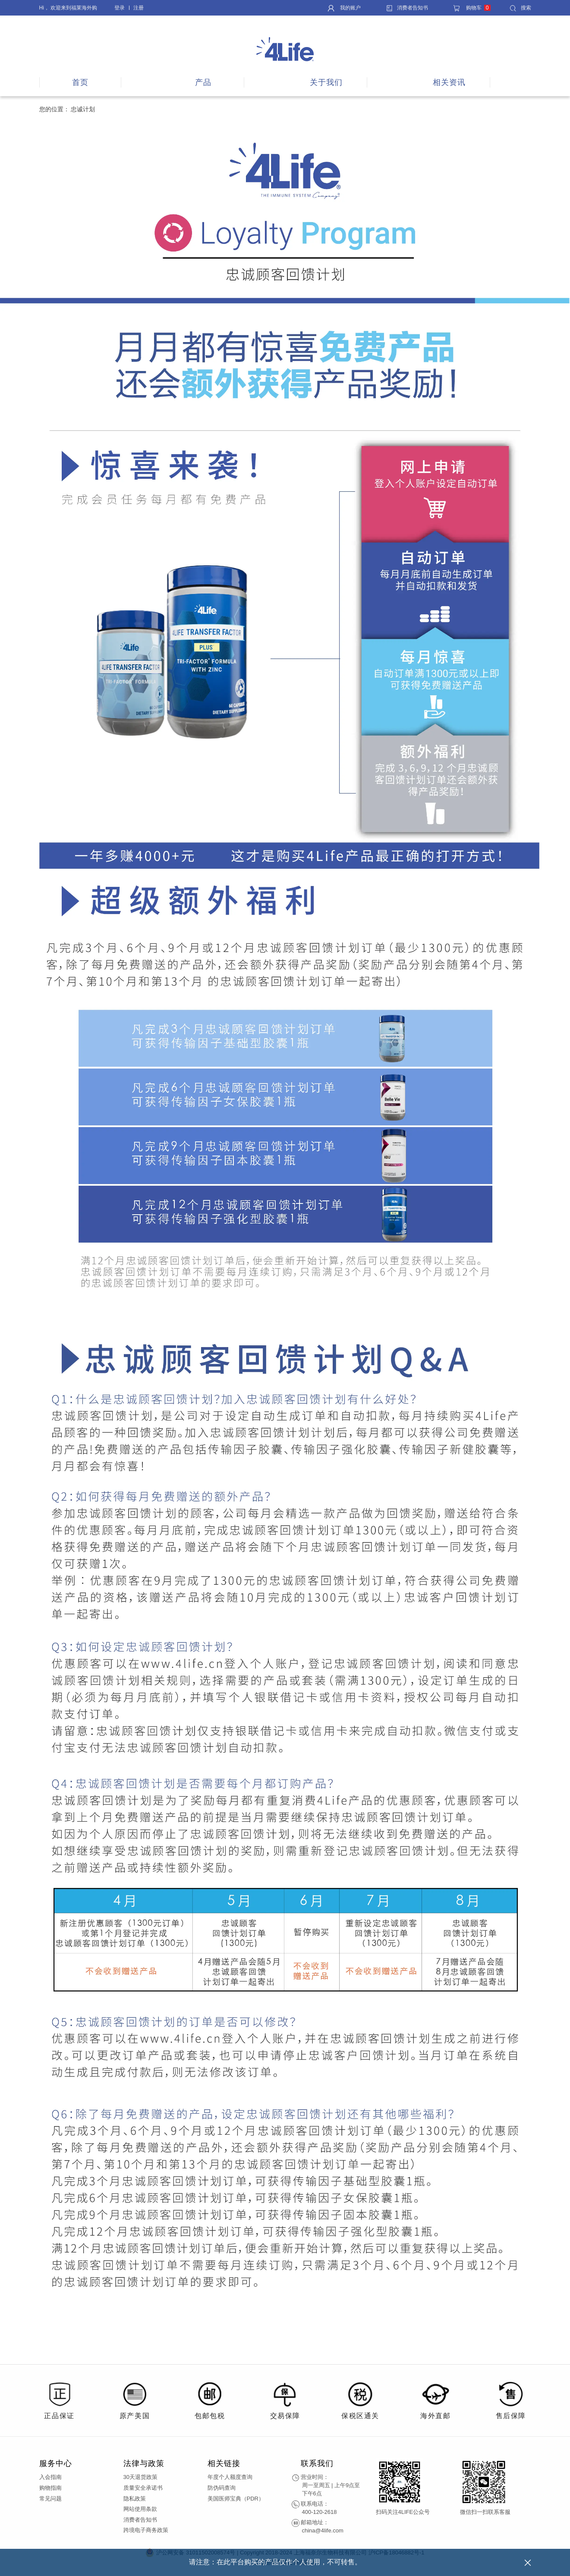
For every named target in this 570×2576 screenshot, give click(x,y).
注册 (138, 8)
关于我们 (326, 82)
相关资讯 (449, 82)
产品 (203, 82)
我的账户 (344, 8)
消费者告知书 (407, 8)
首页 (80, 82)
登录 (119, 8)
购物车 (471, 8)
